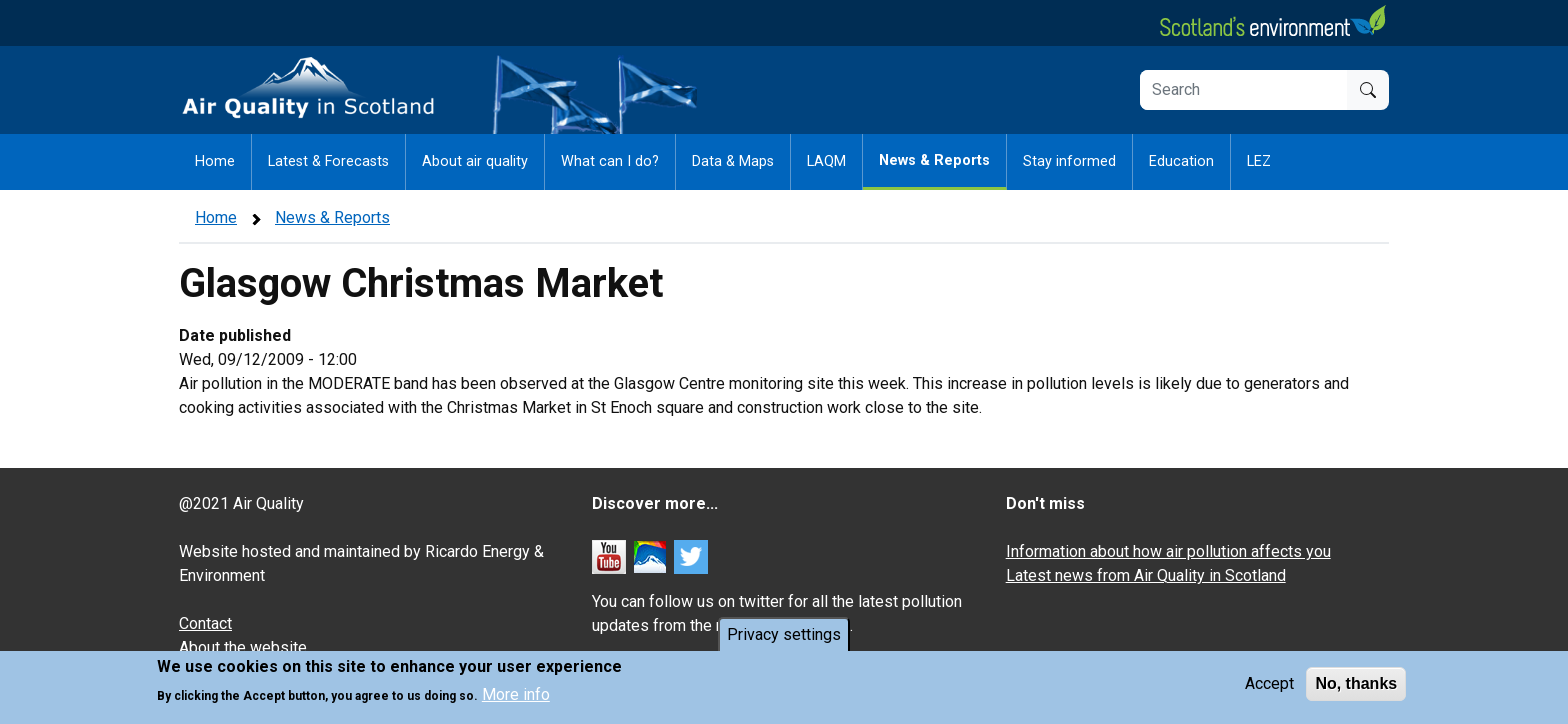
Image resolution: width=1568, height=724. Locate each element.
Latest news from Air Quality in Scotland (1146, 575)
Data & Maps (733, 161)
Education (1181, 161)
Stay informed (1069, 161)
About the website (243, 647)
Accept (1269, 685)
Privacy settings (784, 636)
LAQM (826, 161)
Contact (205, 623)
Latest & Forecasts (328, 161)
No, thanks (1356, 685)
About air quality (475, 161)
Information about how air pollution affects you (1168, 551)
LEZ (1259, 161)
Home (215, 161)
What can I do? (610, 161)
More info (516, 697)
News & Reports (934, 160)
